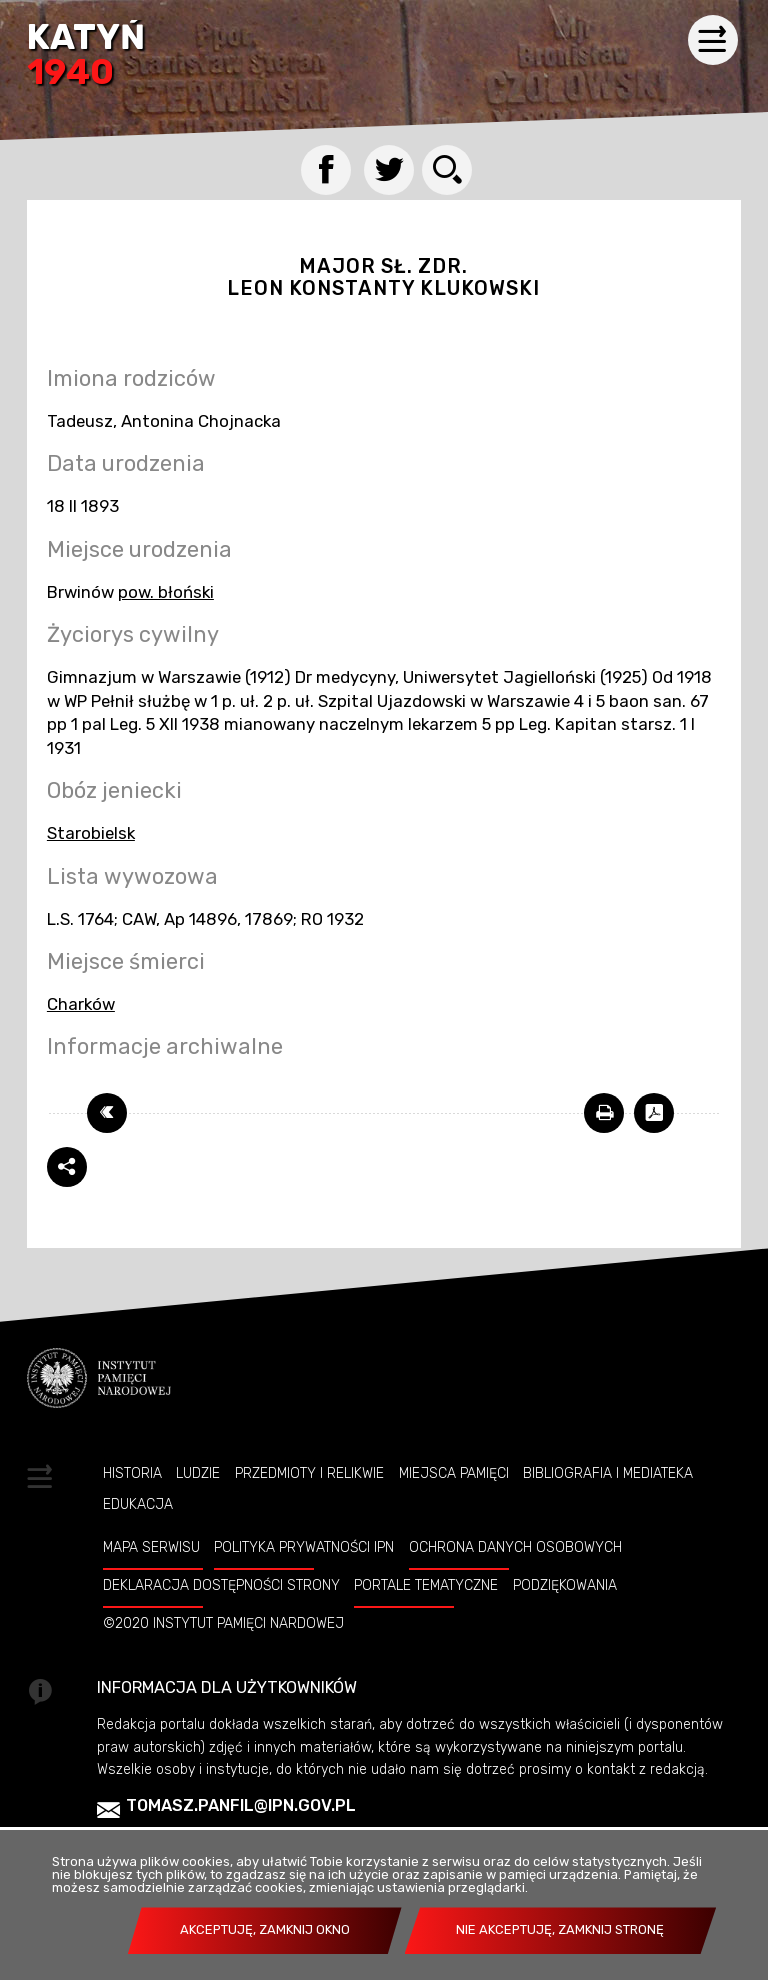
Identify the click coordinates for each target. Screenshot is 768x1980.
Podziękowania (565, 1585)
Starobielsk (91, 833)
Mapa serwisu (151, 1547)
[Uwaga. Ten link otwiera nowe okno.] (604, 1113)
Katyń (86, 56)
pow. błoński (166, 592)
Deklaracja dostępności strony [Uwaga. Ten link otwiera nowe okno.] (221, 1585)
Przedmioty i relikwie (309, 1473)
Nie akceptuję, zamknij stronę (560, 1929)
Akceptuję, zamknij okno (265, 1929)
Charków (81, 1004)
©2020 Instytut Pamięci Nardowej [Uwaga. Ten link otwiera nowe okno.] (223, 1623)
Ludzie (198, 1473)
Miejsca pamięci (454, 1473)
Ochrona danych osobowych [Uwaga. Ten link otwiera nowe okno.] (515, 1547)
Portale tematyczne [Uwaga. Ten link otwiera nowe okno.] (426, 1585)
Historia (132, 1473)
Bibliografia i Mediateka (608, 1473)
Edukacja (138, 1504)
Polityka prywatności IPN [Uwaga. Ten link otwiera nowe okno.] (304, 1547)
